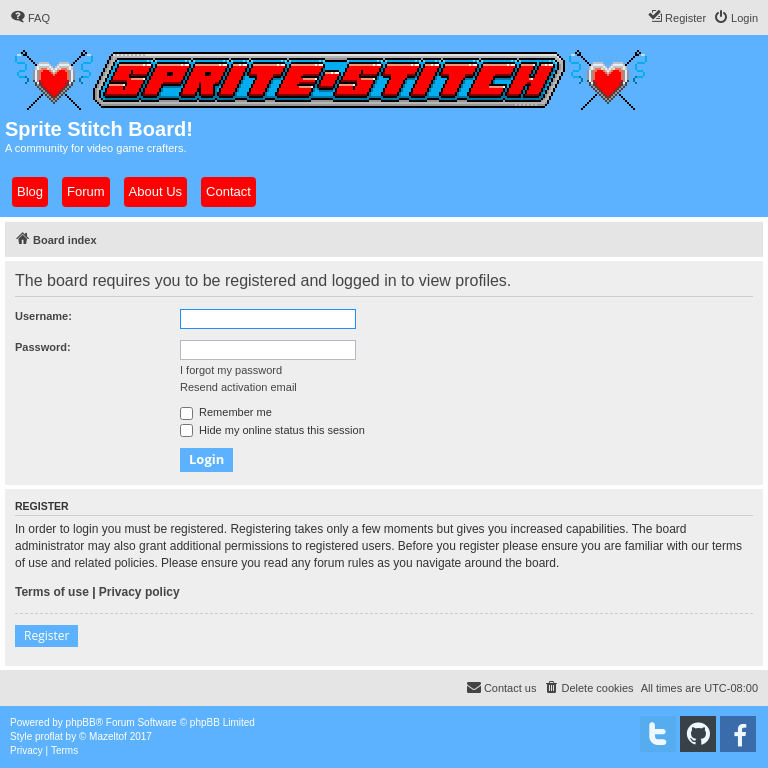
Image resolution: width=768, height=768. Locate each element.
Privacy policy (139, 592)
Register (46, 635)
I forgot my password (231, 370)
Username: (43, 316)
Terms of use (52, 592)
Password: (43, 347)
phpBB (81, 722)
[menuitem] (30, 18)
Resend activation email (238, 387)
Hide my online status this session (272, 430)
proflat (49, 736)
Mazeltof (108, 736)
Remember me (226, 412)
